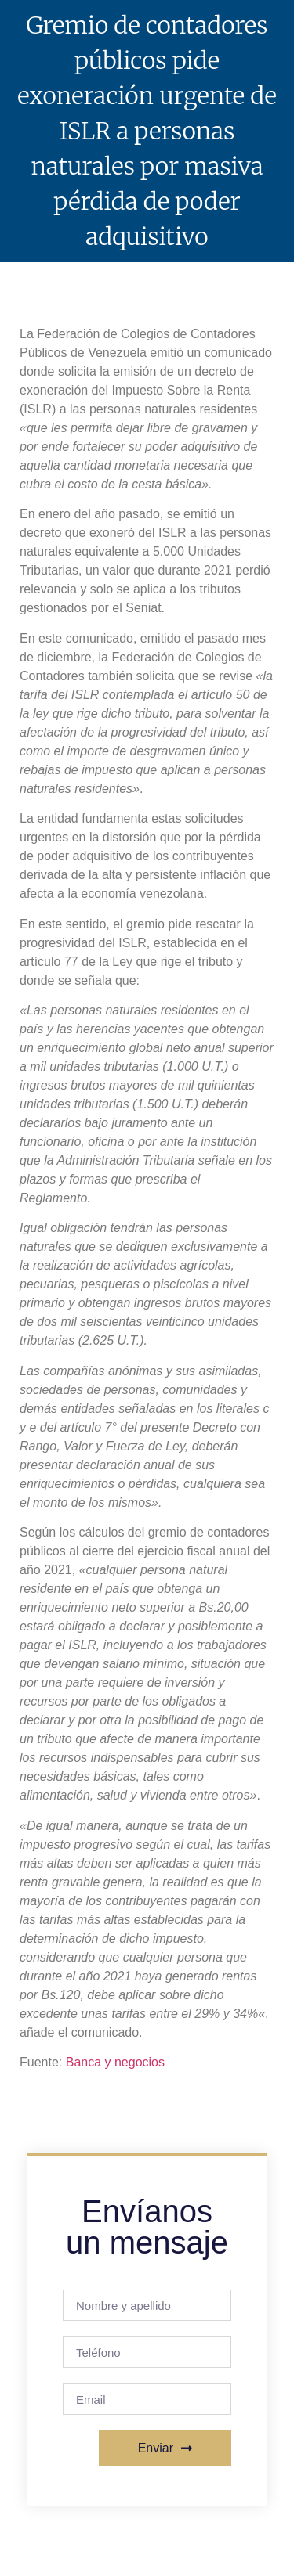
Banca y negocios (115, 2062)
